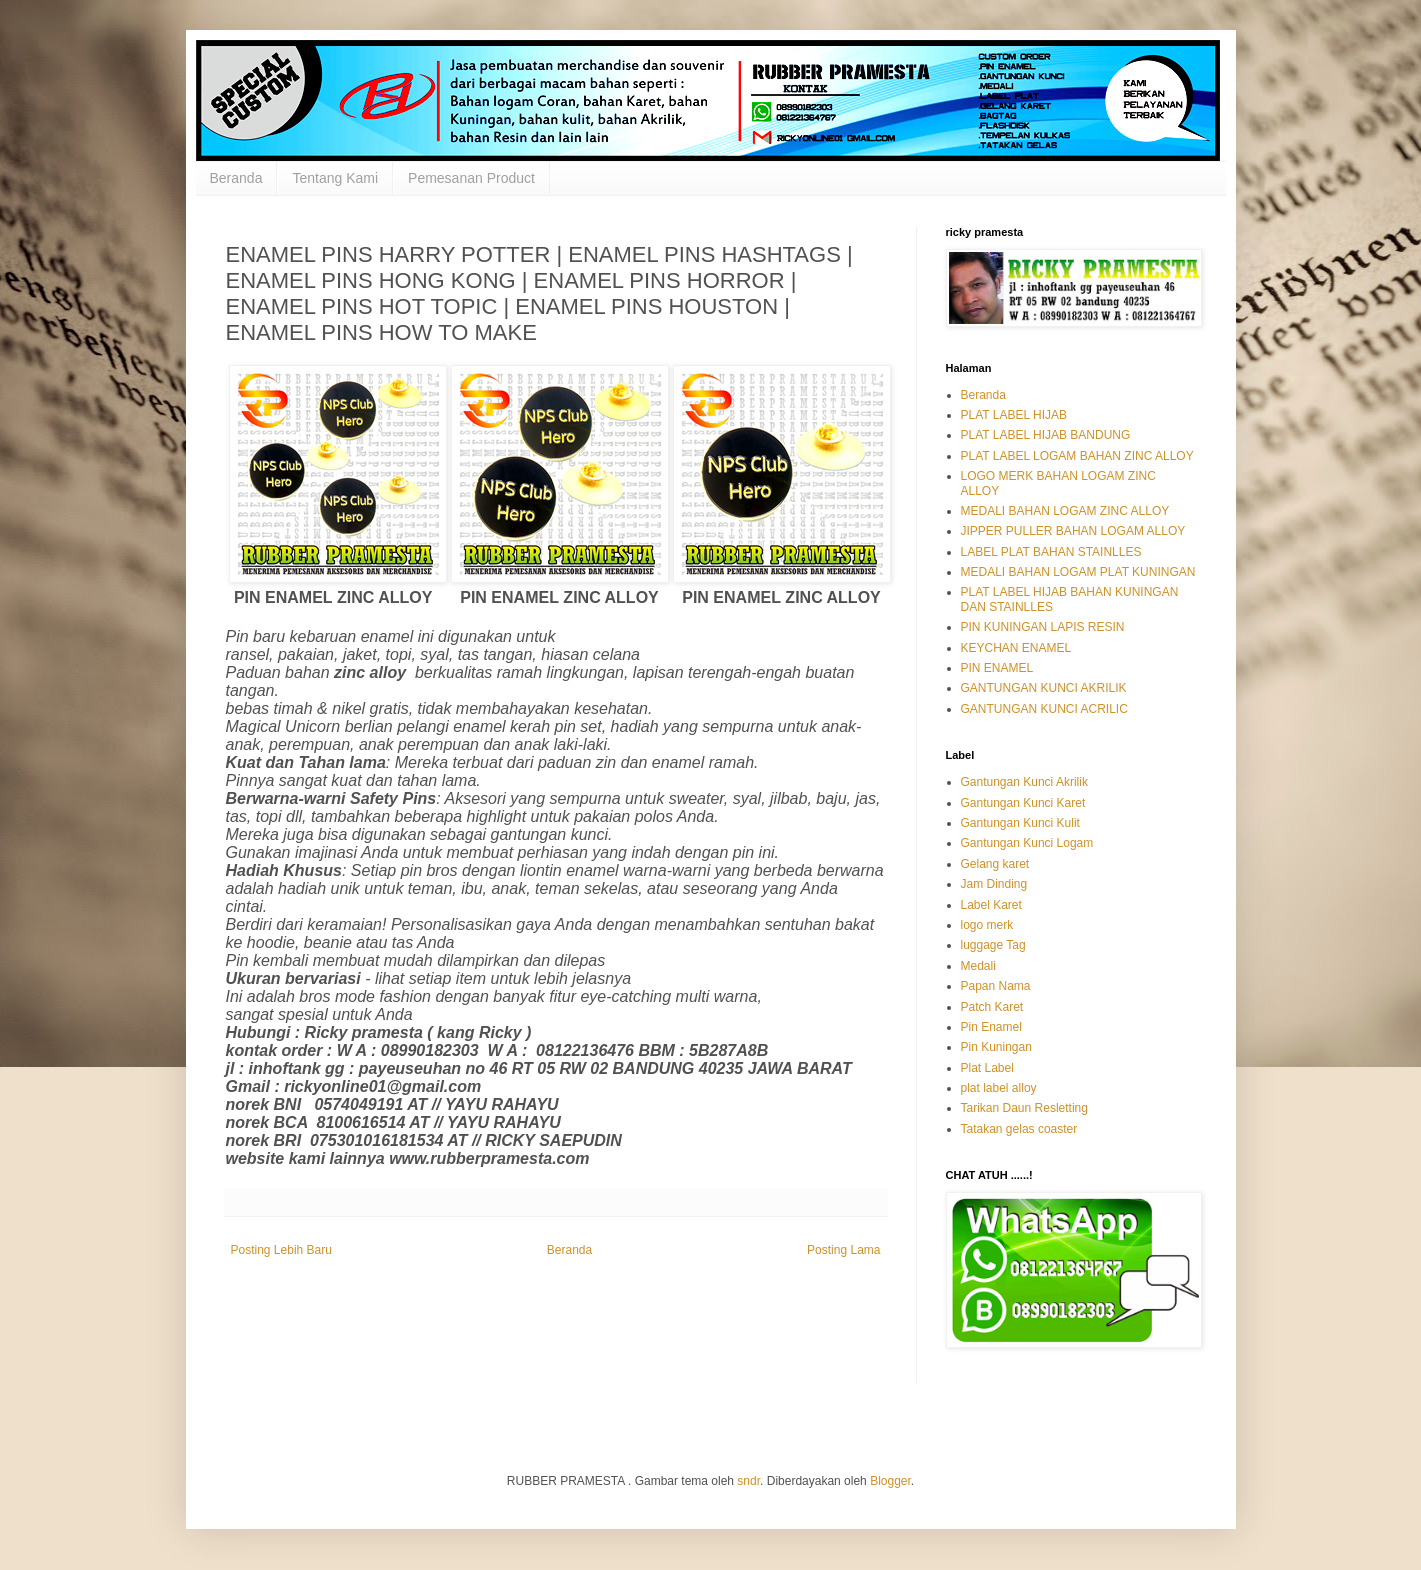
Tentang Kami (335, 178)
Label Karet (991, 905)
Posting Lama (843, 1250)
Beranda (236, 178)
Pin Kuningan (996, 1047)
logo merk (987, 925)
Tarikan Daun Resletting (1024, 1108)
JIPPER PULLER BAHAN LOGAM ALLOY (1073, 531)
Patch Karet (992, 1007)
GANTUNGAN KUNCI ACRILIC (1044, 709)
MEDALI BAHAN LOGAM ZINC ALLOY (1065, 511)
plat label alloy (999, 1088)
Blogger (890, 1481)
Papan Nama (996, 986)
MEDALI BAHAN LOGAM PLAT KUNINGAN (1078, 572)
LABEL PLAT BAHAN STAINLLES (1051, 552)
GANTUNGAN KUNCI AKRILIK (1044, 688)
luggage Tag (993, 945)
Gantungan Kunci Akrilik (1024, 782)
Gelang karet (995, 864)
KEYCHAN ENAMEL (1016, 648)
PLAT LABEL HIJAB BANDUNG (1046, 435)
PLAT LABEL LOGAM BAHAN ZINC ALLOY (1077, 456)
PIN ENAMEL (997, 668)
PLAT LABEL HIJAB (1014, 415)
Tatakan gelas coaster (1019, 1129)
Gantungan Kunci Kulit (1020, 823)
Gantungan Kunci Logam (1027, 843)
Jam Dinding (994, 884)
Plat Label (987, 1068)
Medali (978, 966)
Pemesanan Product (471, 178)
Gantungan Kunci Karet (1023, 803)
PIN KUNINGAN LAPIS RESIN (1043, 627)
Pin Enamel (991, 1027)
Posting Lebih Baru (281, 1250)
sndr (748, 1481)
